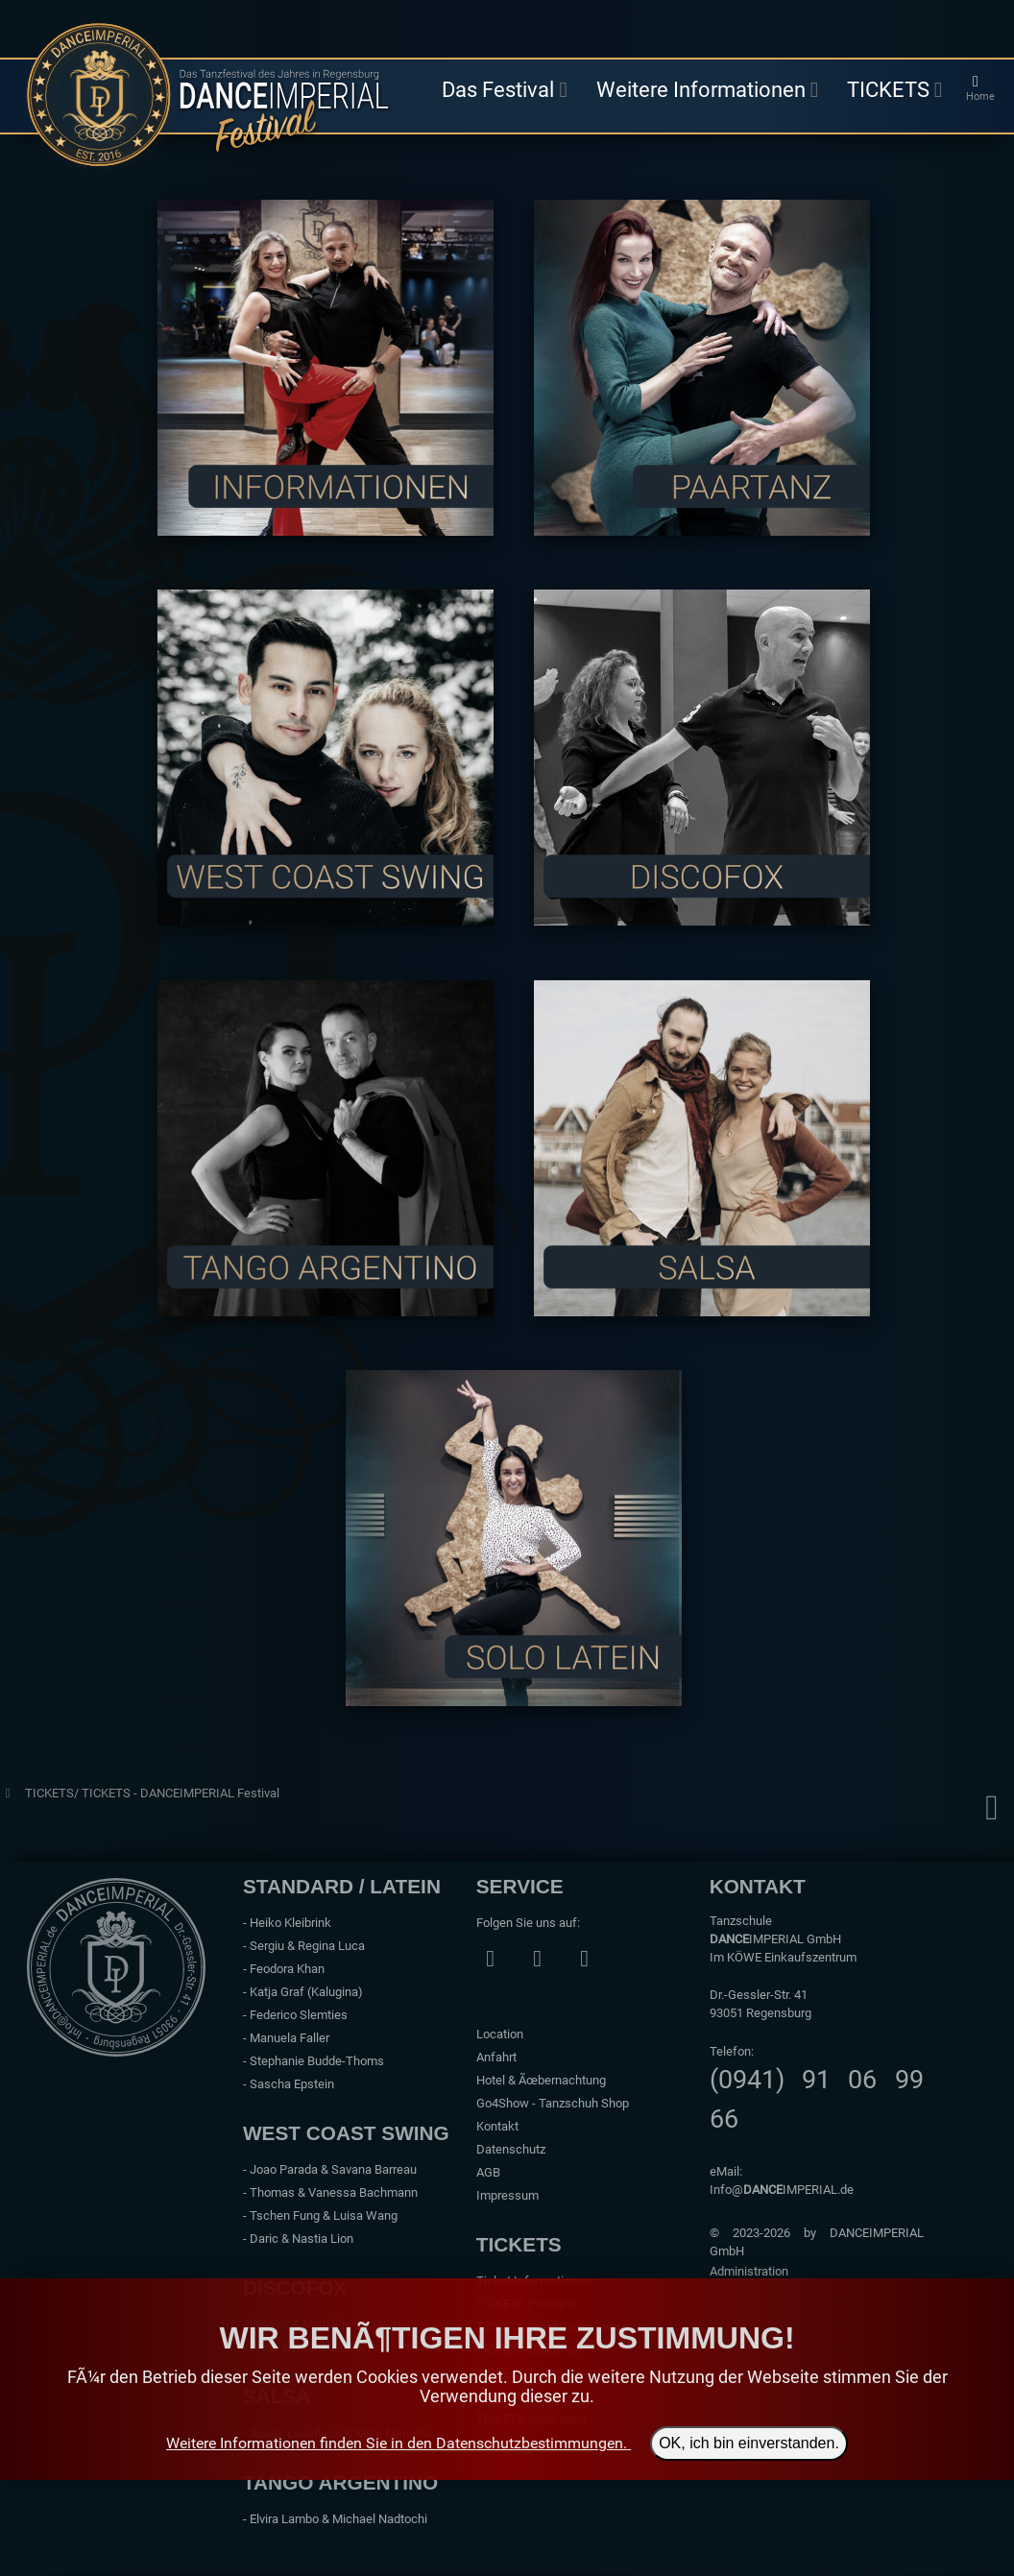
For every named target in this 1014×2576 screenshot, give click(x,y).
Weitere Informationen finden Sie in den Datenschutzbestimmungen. (396, 2443)
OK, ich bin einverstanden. (749, 2443)
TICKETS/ (53, 1793)
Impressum (507, 2195)
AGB (488, 2172)
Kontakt (497, 2126)
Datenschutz (510, 2149)
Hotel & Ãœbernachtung (541, 2080)
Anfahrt (496, 2057)
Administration (749, 2271)
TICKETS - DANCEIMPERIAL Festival (180, 1793)
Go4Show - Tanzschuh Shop (552, 2103)
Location (499, 2034)
